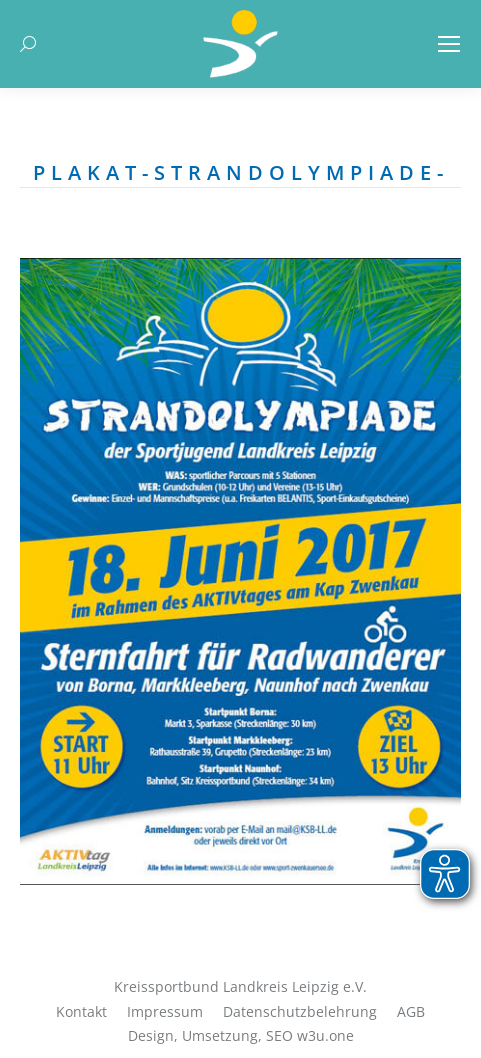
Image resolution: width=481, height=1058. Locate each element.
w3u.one (325, 1035)
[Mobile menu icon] (449, 44)
